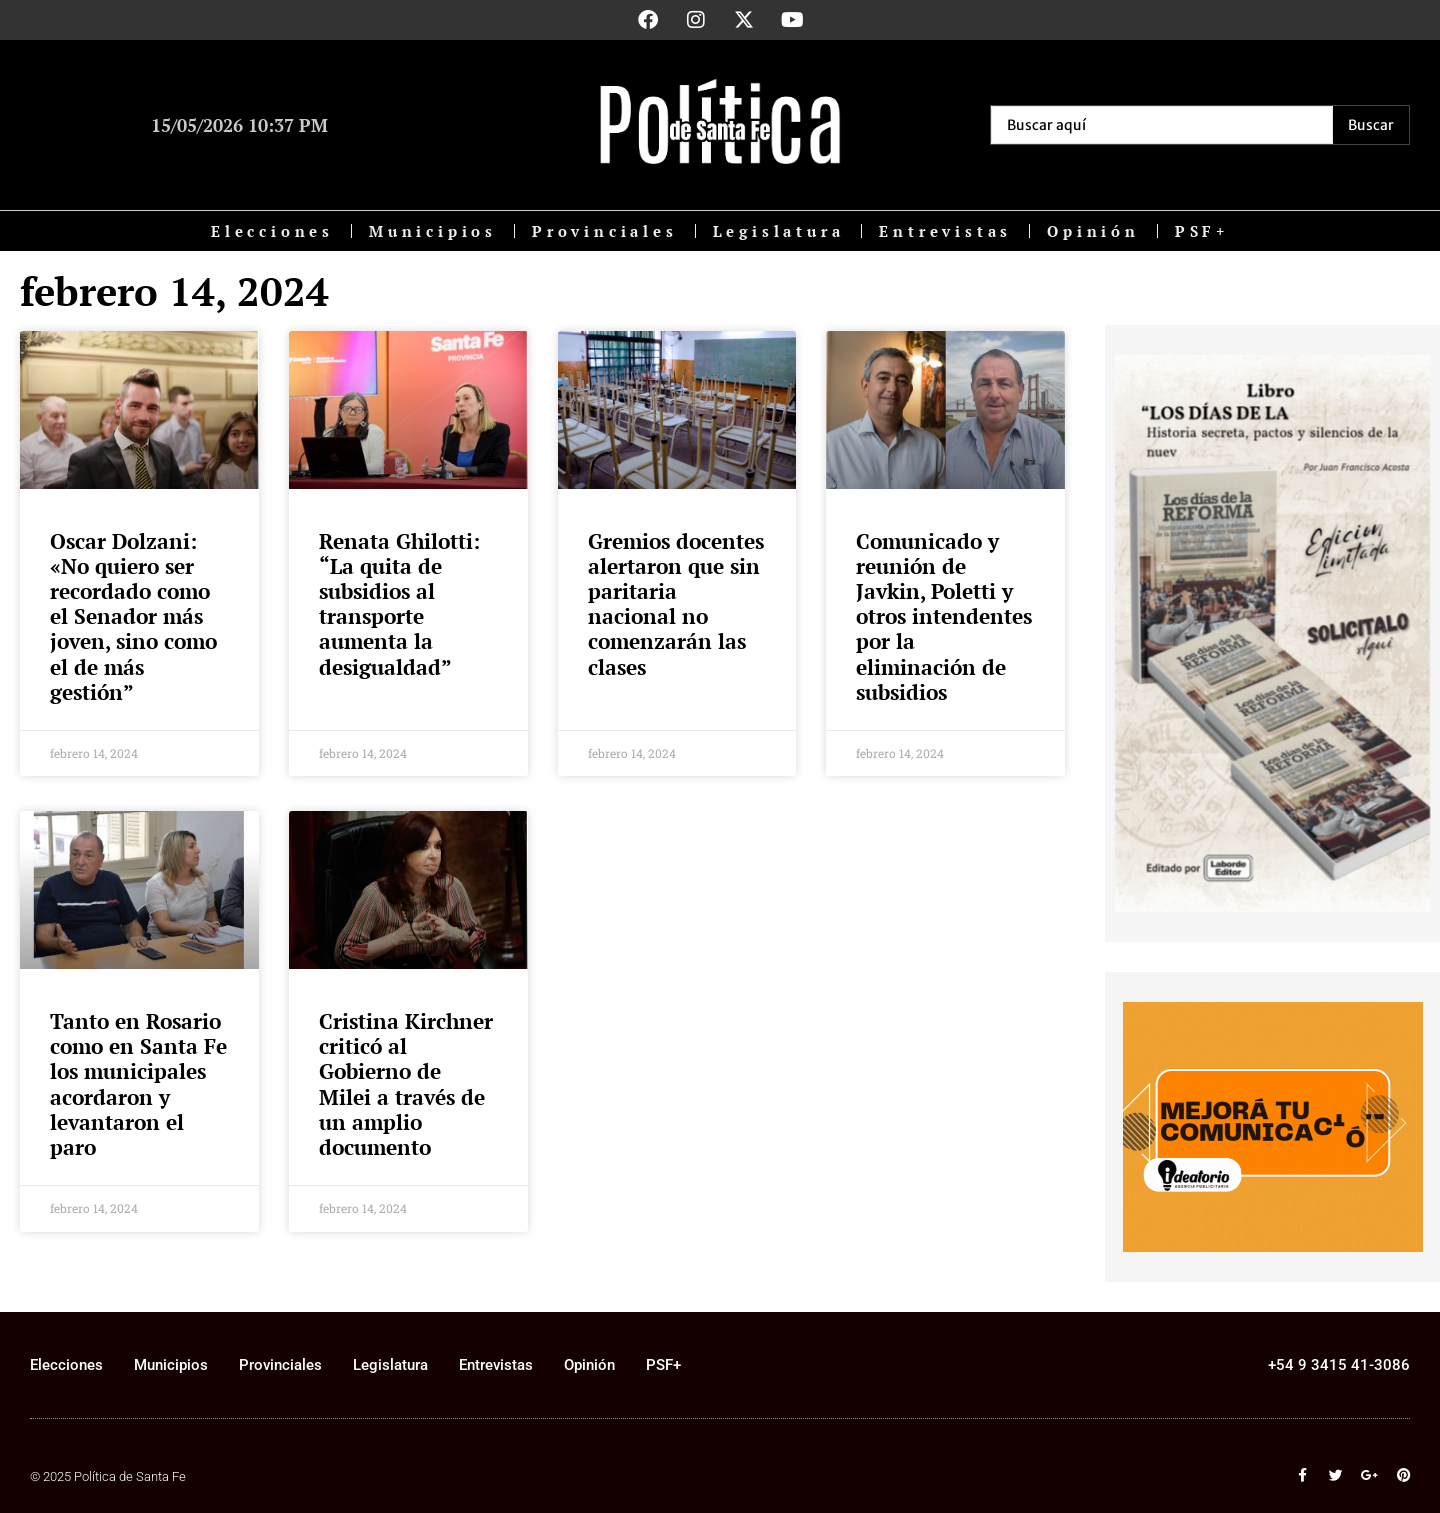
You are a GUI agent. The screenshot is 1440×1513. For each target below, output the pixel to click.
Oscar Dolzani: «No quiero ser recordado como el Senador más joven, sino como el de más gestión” (133, 616)
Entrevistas (945, 231)
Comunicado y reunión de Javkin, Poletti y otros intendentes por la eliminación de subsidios (944, 616)
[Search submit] (1371, 125)
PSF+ (1202, 231)
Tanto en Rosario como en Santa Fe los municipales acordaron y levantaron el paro (138, 1084)
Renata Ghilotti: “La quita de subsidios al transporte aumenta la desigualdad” (399, 604)
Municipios (433, 231)
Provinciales (605, 231)
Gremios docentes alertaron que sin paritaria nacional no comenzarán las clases (676, 604)
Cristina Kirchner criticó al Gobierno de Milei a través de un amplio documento (406, 1084)
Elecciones (272, 231)
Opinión (1093, 231)
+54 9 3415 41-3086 (1339, 1365)
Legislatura (779, 231)
